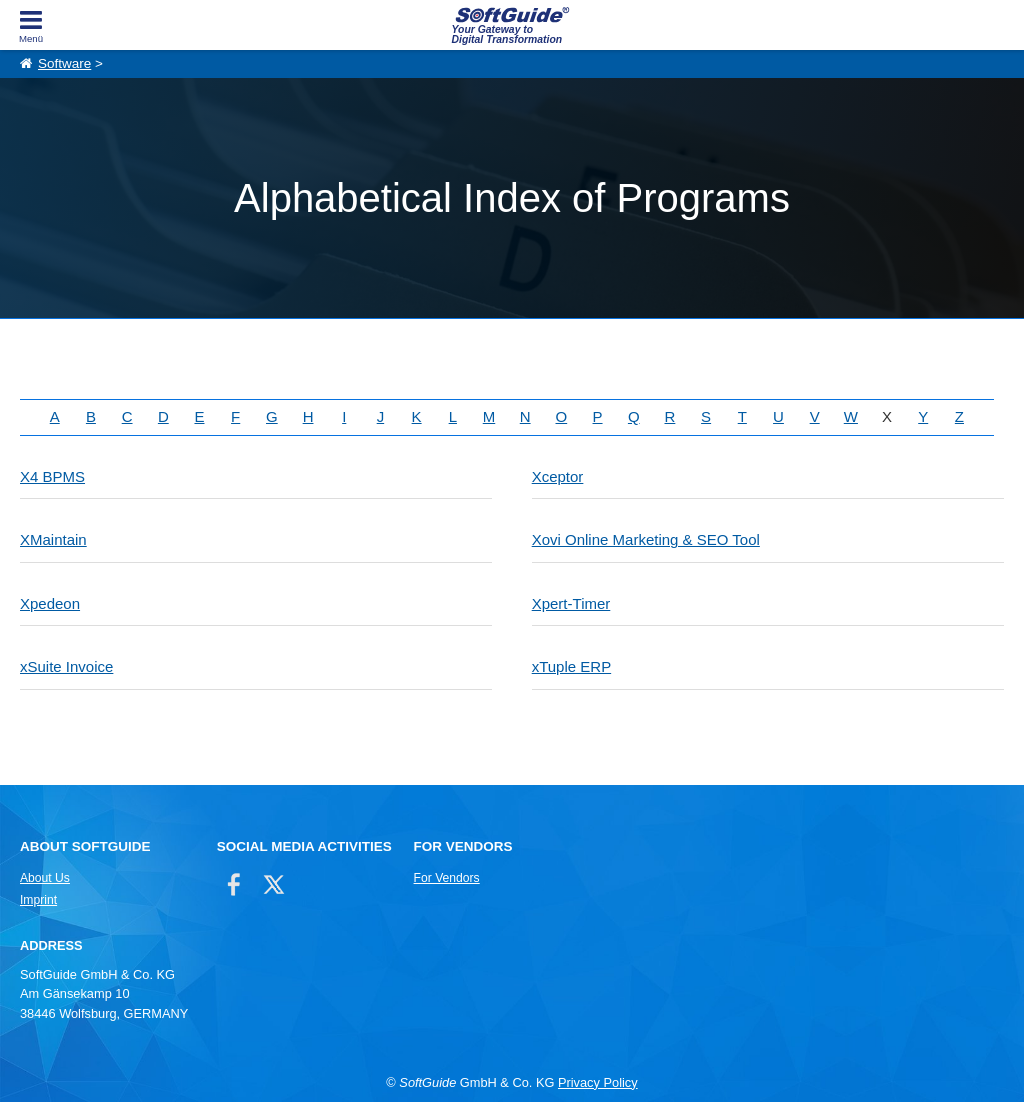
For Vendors (447, 878)
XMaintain (53, 539)
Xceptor (558, 476)
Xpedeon (50, 603)
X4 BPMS (52, 476)
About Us (45, 878)
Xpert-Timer (571, 603)
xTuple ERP (571, 666)
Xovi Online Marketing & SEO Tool (646, 539)
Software (64, 63)
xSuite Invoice (66, 666)
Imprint (38, 900)
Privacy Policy (598, 1082)
